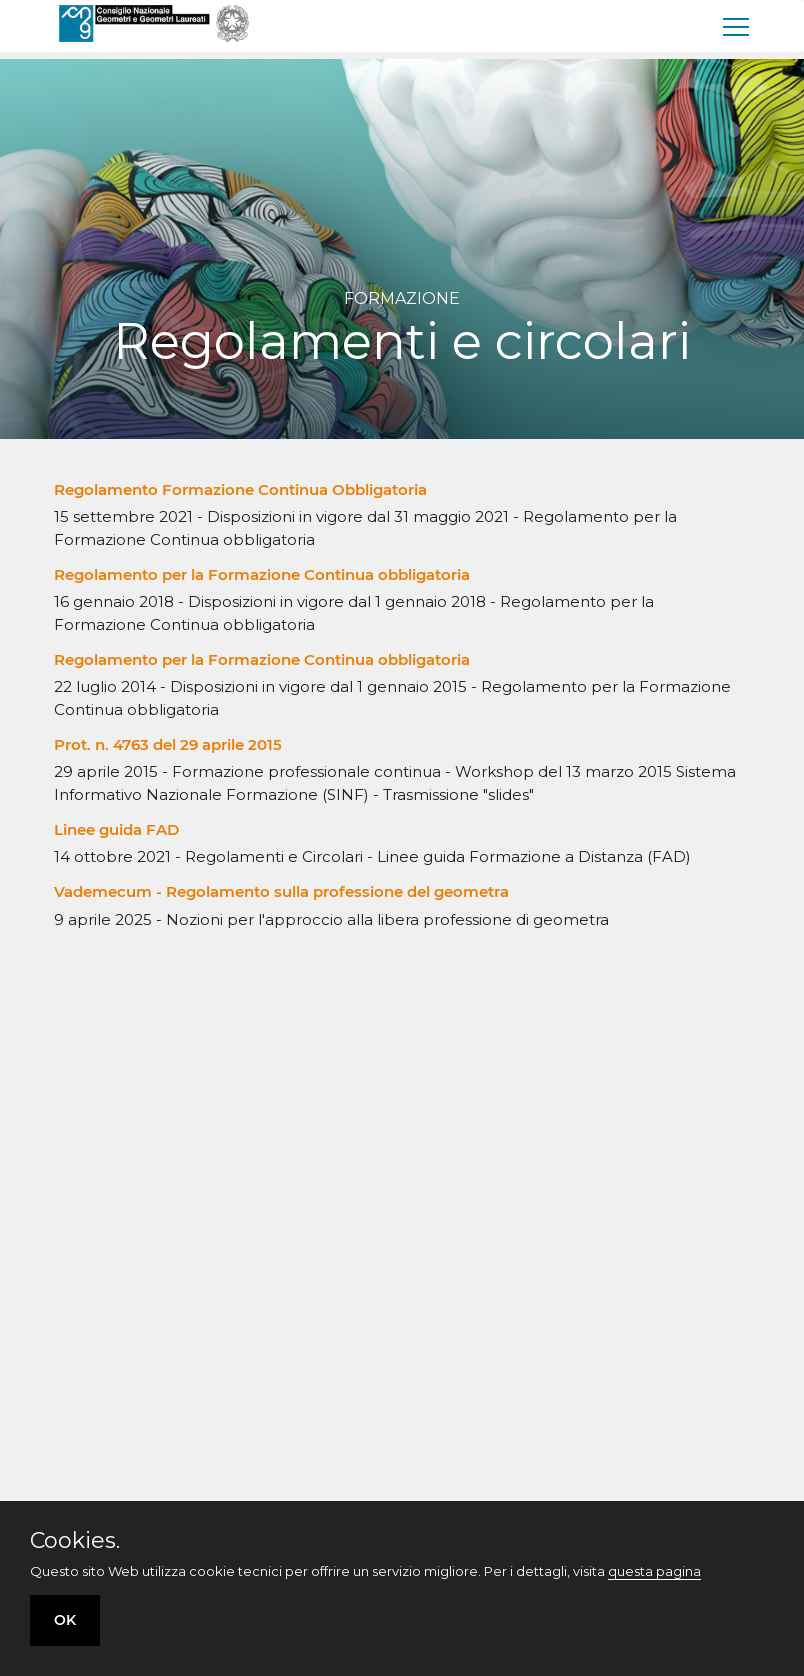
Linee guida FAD (116, 829)
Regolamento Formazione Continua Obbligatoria (240, 489)
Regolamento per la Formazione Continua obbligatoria (262, 574)
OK (65, 1620)
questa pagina (654, 1571)
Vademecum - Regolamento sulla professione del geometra (281, 891)
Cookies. (75, 1541)
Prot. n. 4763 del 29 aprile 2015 (168, 744)
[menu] (737, 26)
